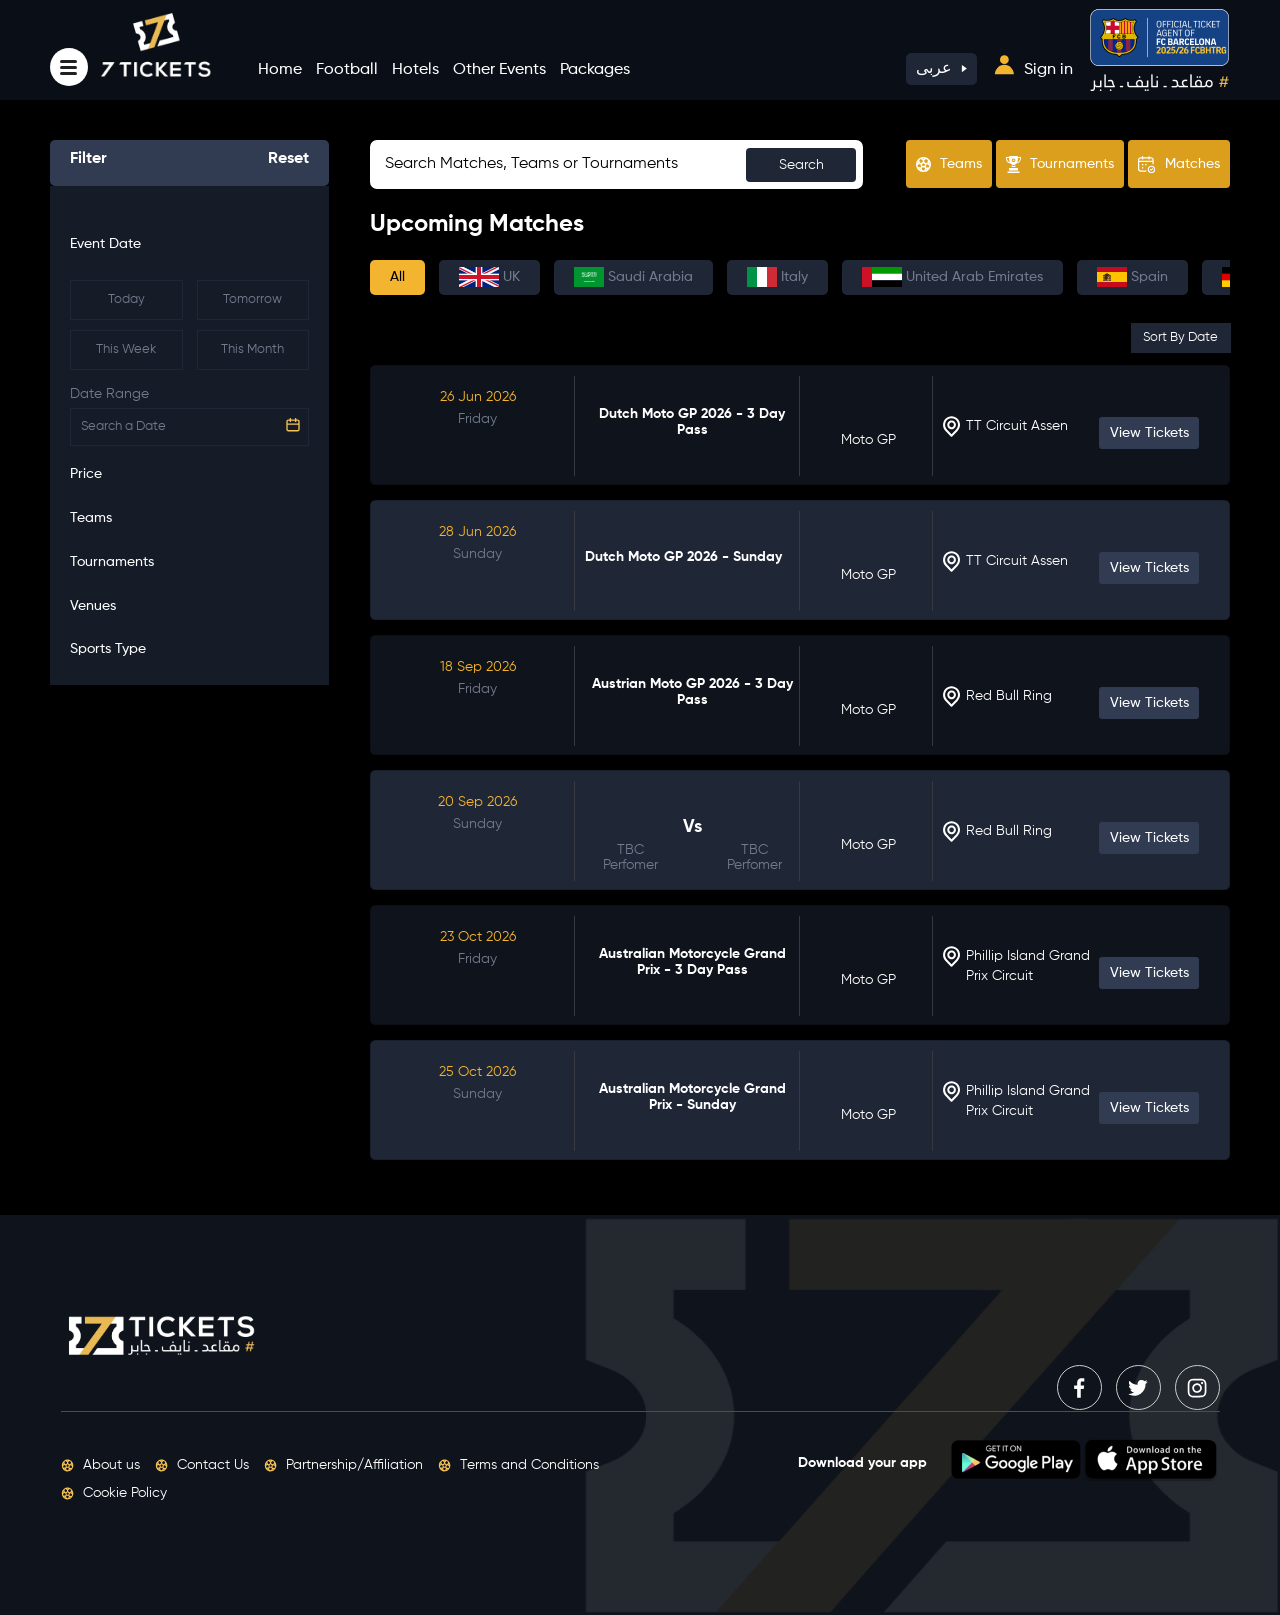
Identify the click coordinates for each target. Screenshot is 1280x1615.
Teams (949, 164)
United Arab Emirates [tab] (952, 277)
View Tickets (1149, 433)
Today (126, 299)
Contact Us (202, 1465)
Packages (595, 70)
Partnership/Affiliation (343, 1465)
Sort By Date (1180, 337)
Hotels (415, 70)
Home (280, 70)
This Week (126, 349)
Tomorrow (252, 299)
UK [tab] (489, 277)
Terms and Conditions (518, 1465)
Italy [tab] (777, 277)
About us (100, 1465)
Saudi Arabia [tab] (633, 277)
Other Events (499, 70)
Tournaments (1060, 164)
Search (801, 165)
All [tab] (397, 277)
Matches (1179, 165)
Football (347, 70)
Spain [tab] (1132, 277)
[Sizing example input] (616, 164)
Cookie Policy (114, 1493)
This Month (252, 349)
